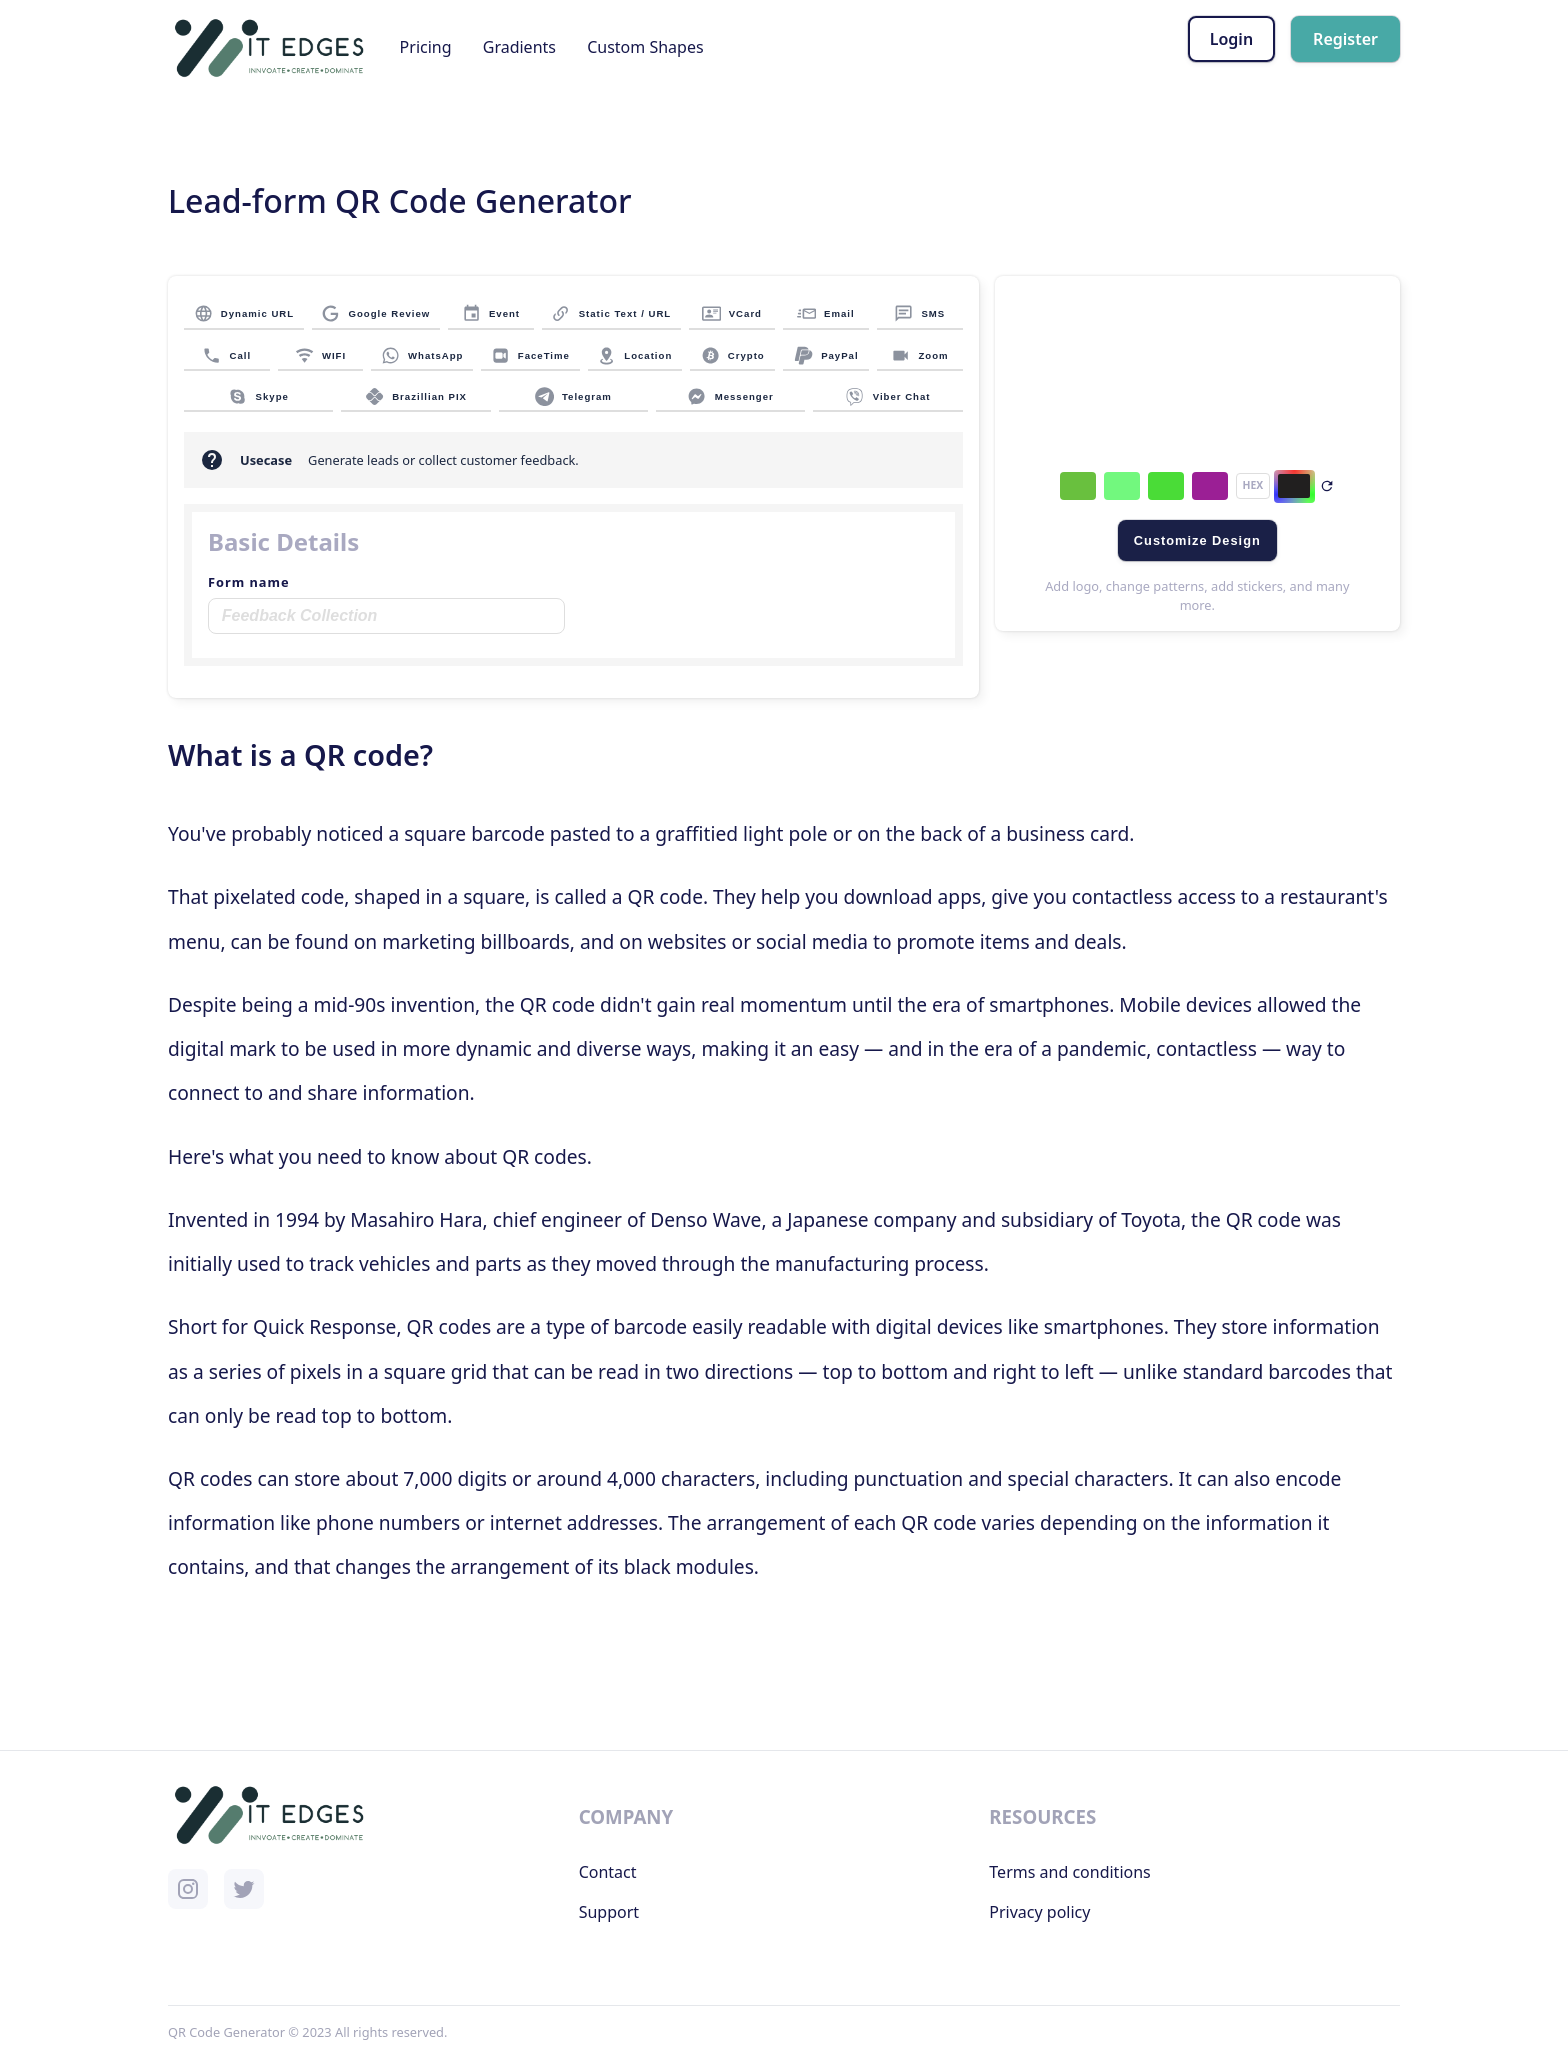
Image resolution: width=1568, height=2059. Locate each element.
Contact (608, 1872)
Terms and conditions (1069, 1872)
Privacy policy (1039, 1912)
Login (1231, 39)
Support (609, 1912)
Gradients (519, 47)
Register (1345, 39)
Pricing (426, 47)
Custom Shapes (645, 47)
